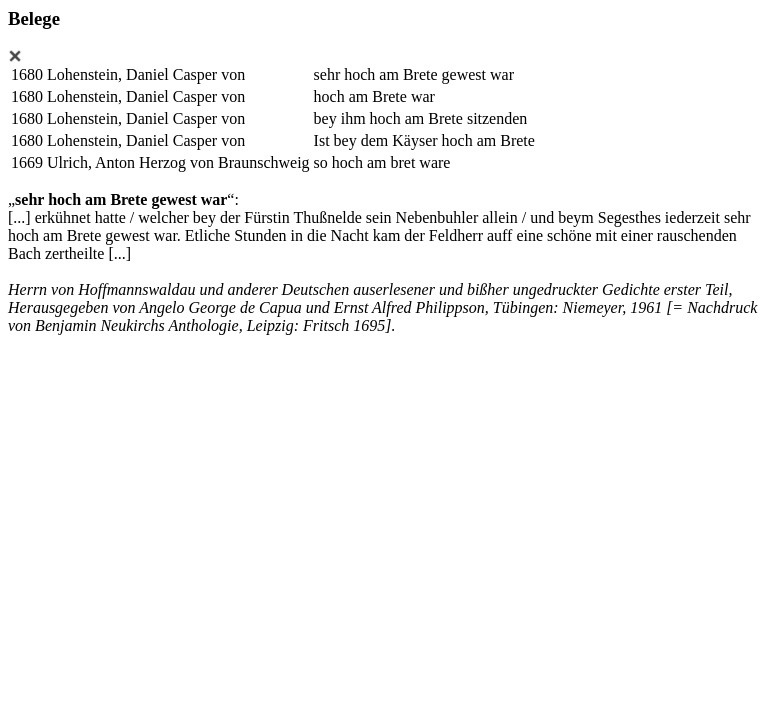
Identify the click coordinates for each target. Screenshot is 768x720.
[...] (19, 217)
